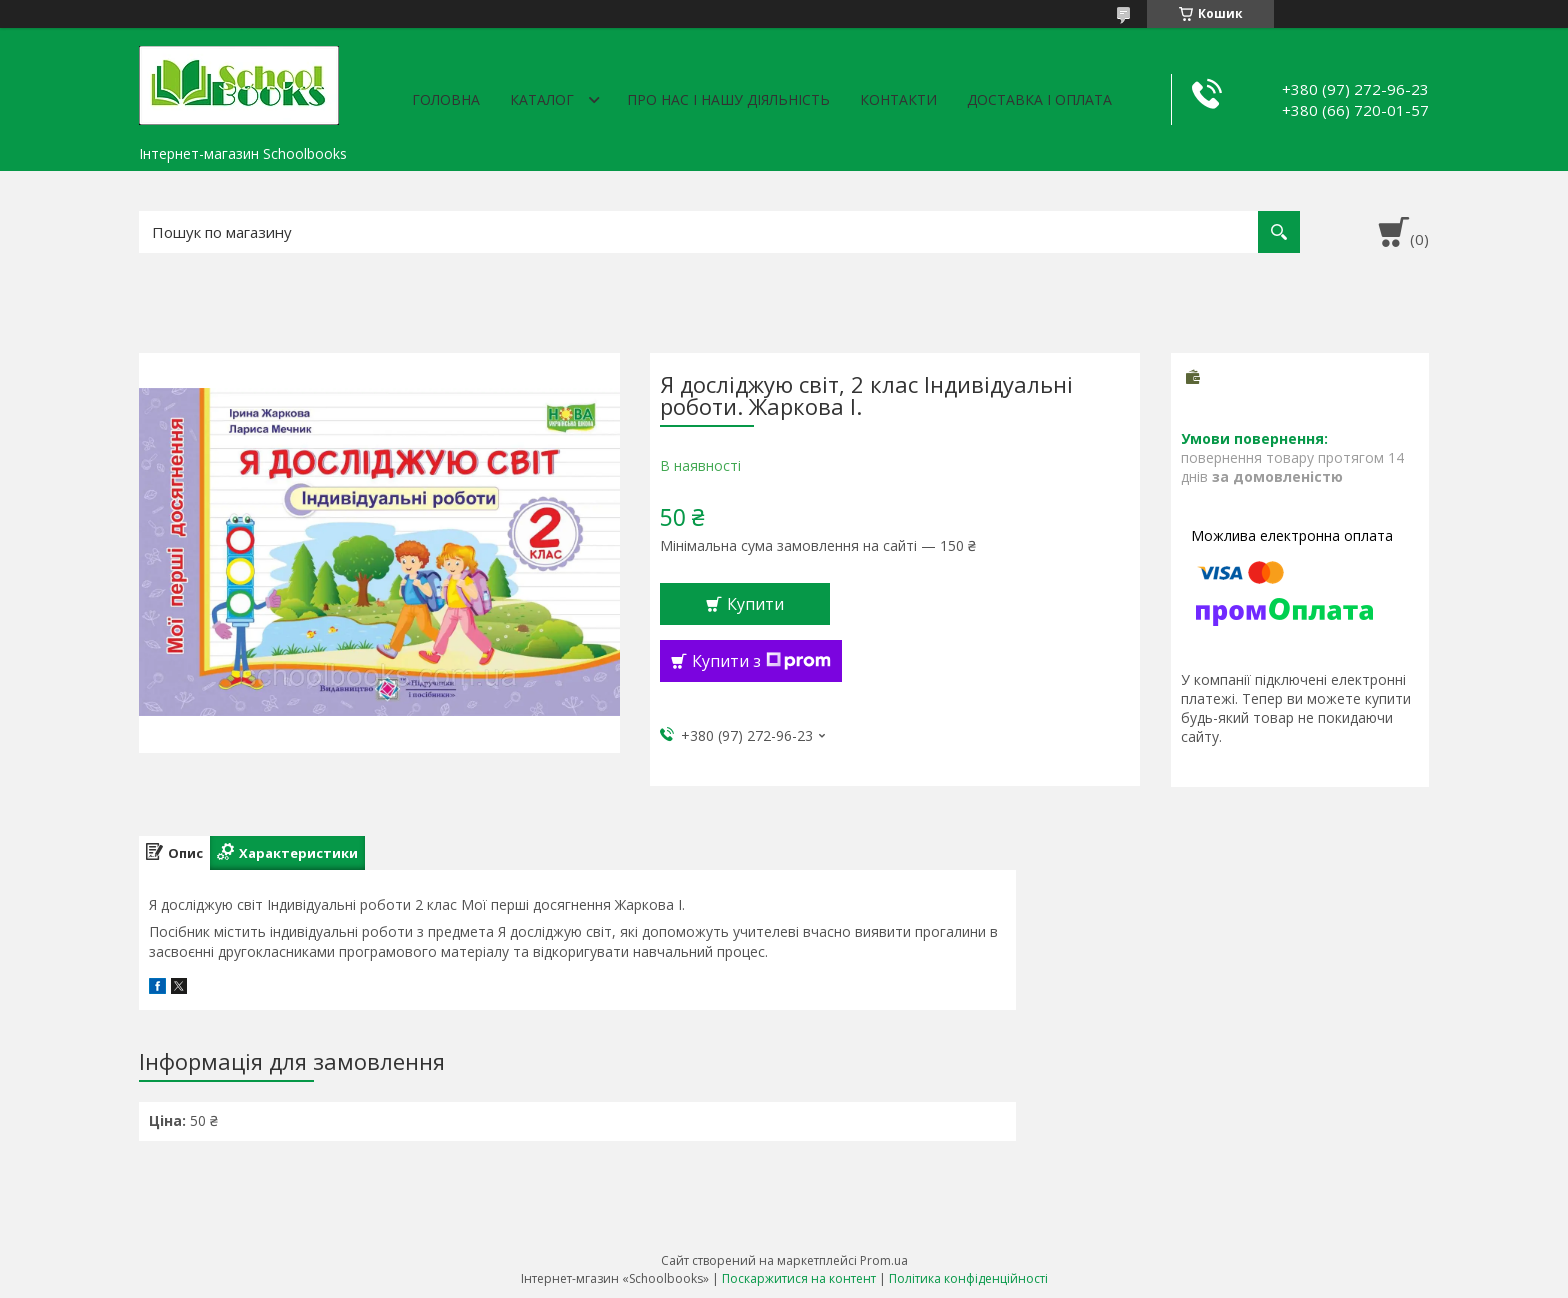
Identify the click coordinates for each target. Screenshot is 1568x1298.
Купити (755, 604)
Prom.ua (884, 1260)
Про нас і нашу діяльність (728, 99)
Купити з (761, 661)
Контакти (898, 99)
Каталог (542, 99)
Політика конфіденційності (968, 1278)
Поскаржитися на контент (799, 1278)
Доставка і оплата (1039, 99)
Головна (446, 99)
